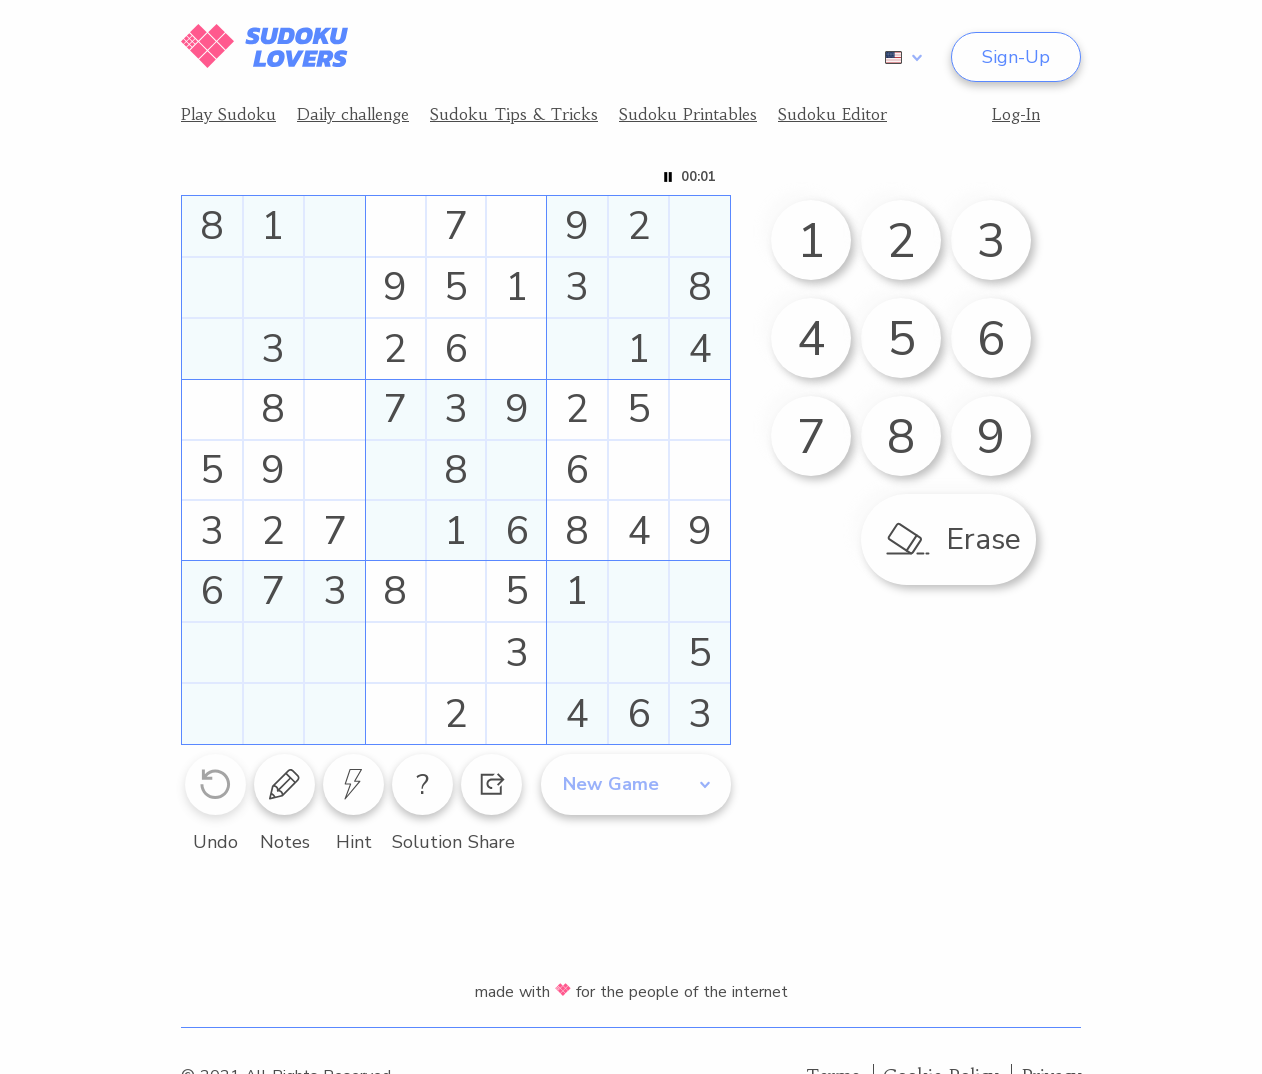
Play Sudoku (228, 114)
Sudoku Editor (832, 114)
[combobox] (900, 57)
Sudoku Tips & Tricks (514, 114)
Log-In (1016, 114)
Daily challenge (353, 114)
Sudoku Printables (688, 114)
